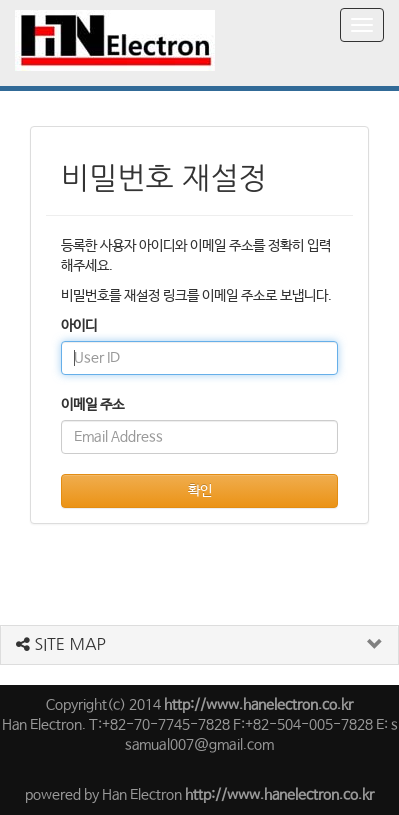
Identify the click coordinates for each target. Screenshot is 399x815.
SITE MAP (61, 644)
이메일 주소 (92, 405)
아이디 (79, 326)
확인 (200, 491)
